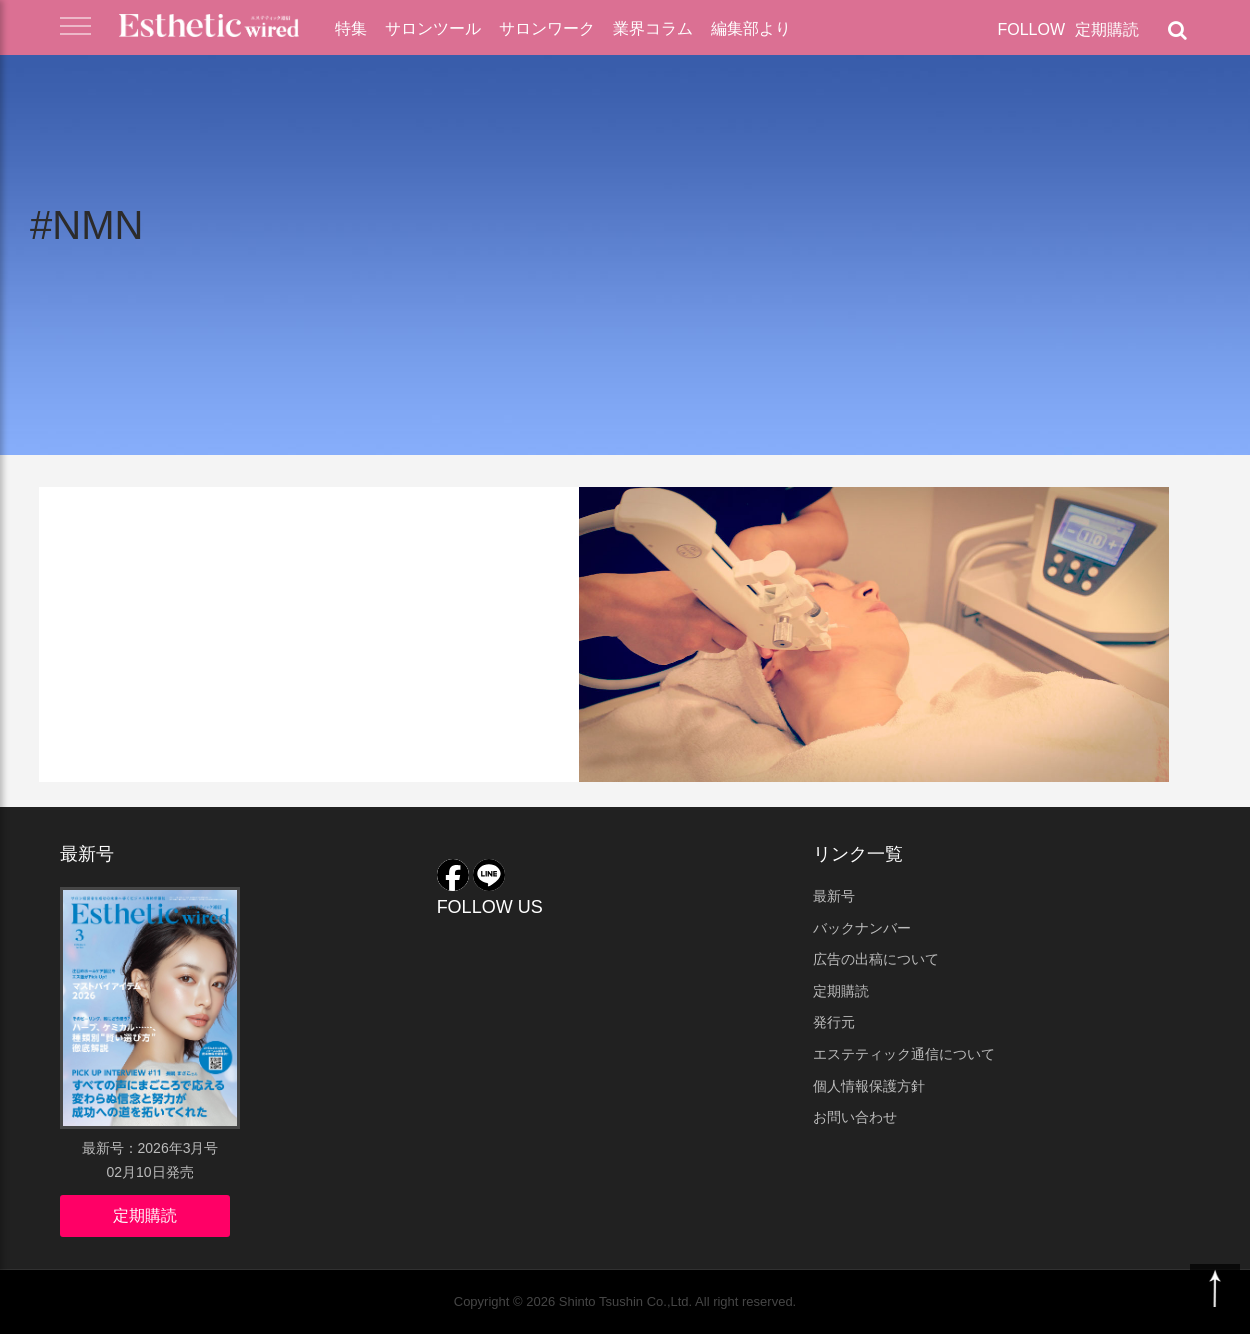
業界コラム (653, 28)
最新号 (834, 896)
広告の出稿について (876, 959)
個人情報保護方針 (869, 1086)
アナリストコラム (135, 517)
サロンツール (433, 28)
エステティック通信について (904, 1054)
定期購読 (1107, 29)
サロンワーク (547, 28)
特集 (351, 28)
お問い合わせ (855, 1117)
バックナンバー (862, 928)
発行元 (834, 1022)
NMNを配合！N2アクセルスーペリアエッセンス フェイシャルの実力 (294, 577)
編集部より (751, 28)
